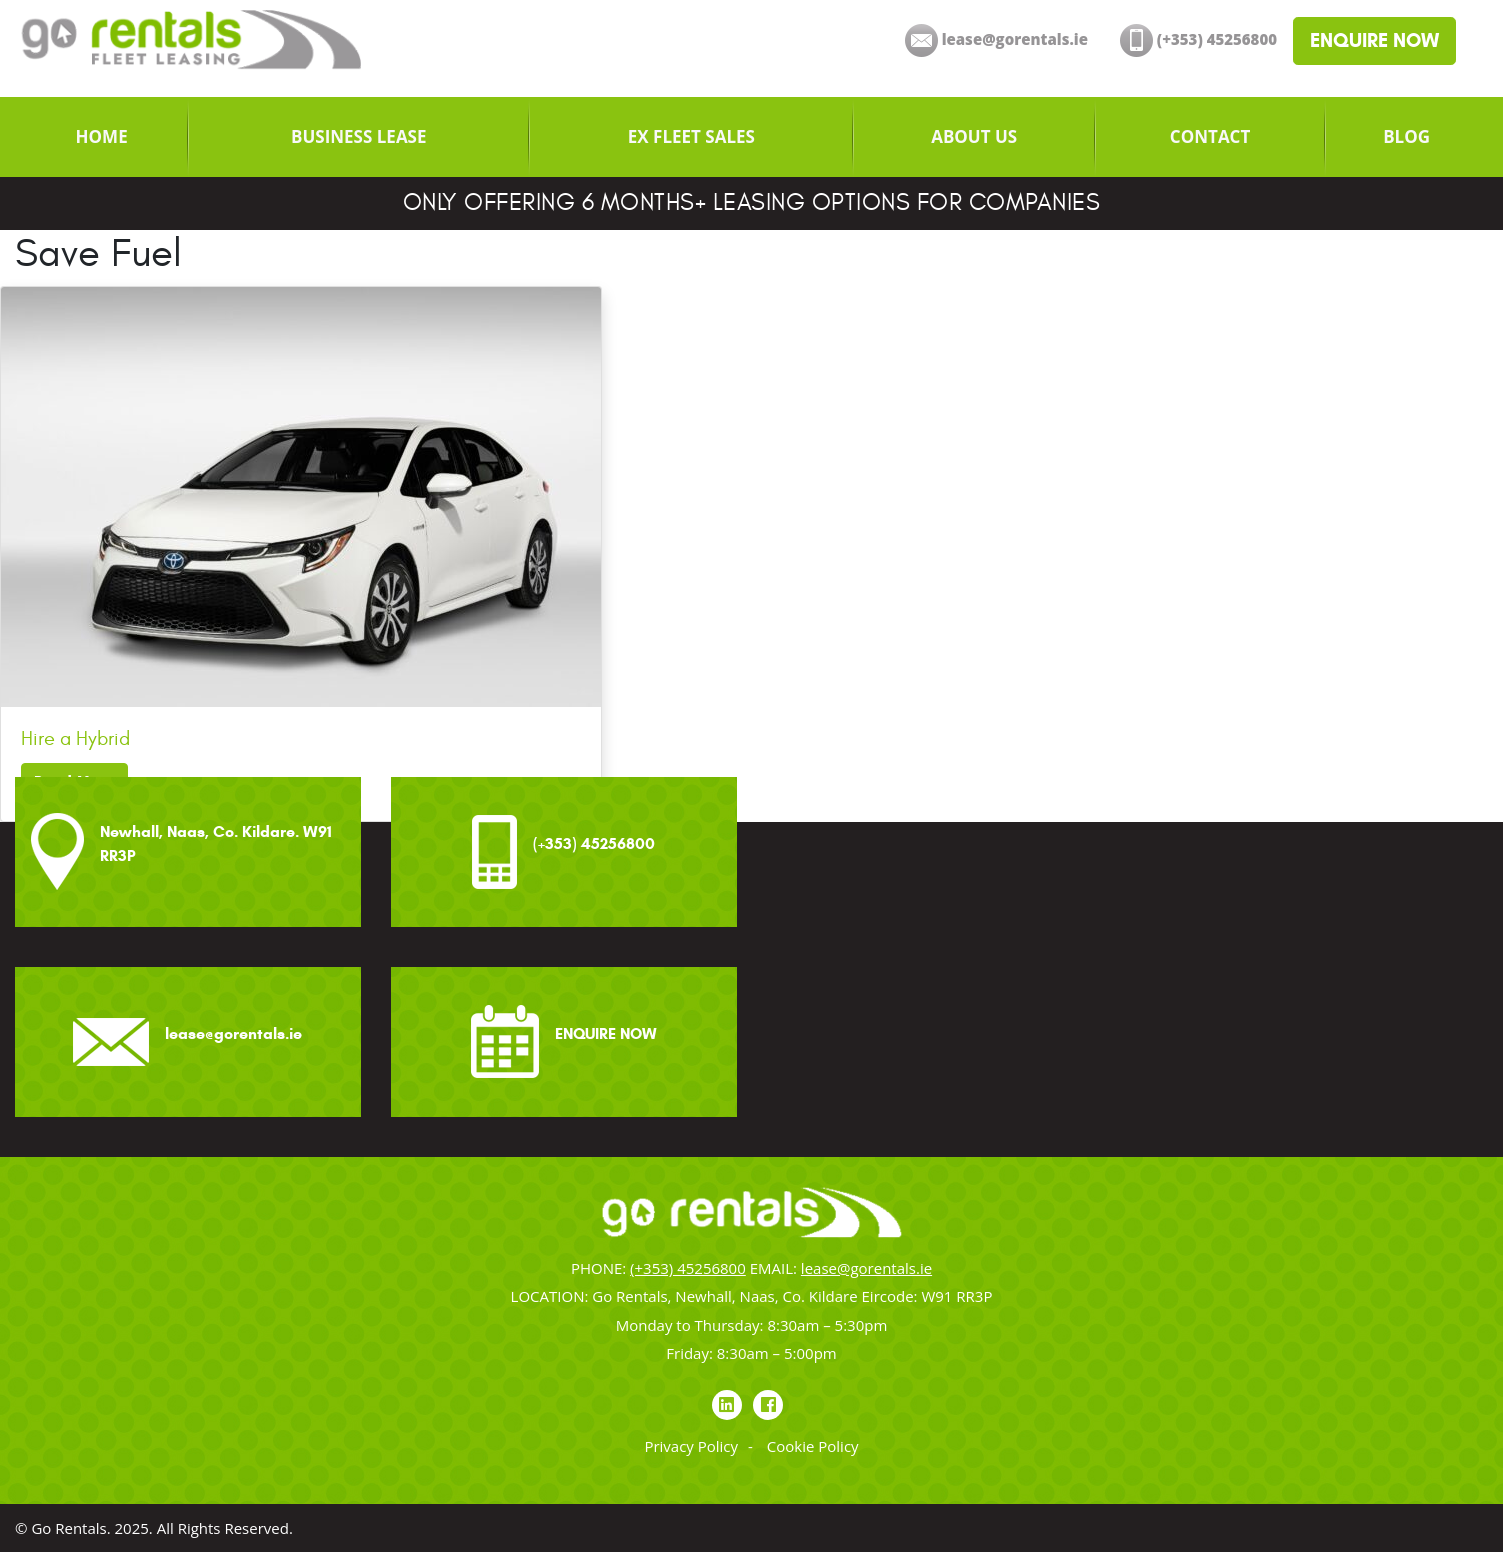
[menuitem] (101, 137)
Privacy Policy (691, 1446)
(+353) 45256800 (688, 1268)
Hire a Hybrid (75, 738)
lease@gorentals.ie (866, 1268)
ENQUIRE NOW (1374, 40)
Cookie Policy (813, 1446)
